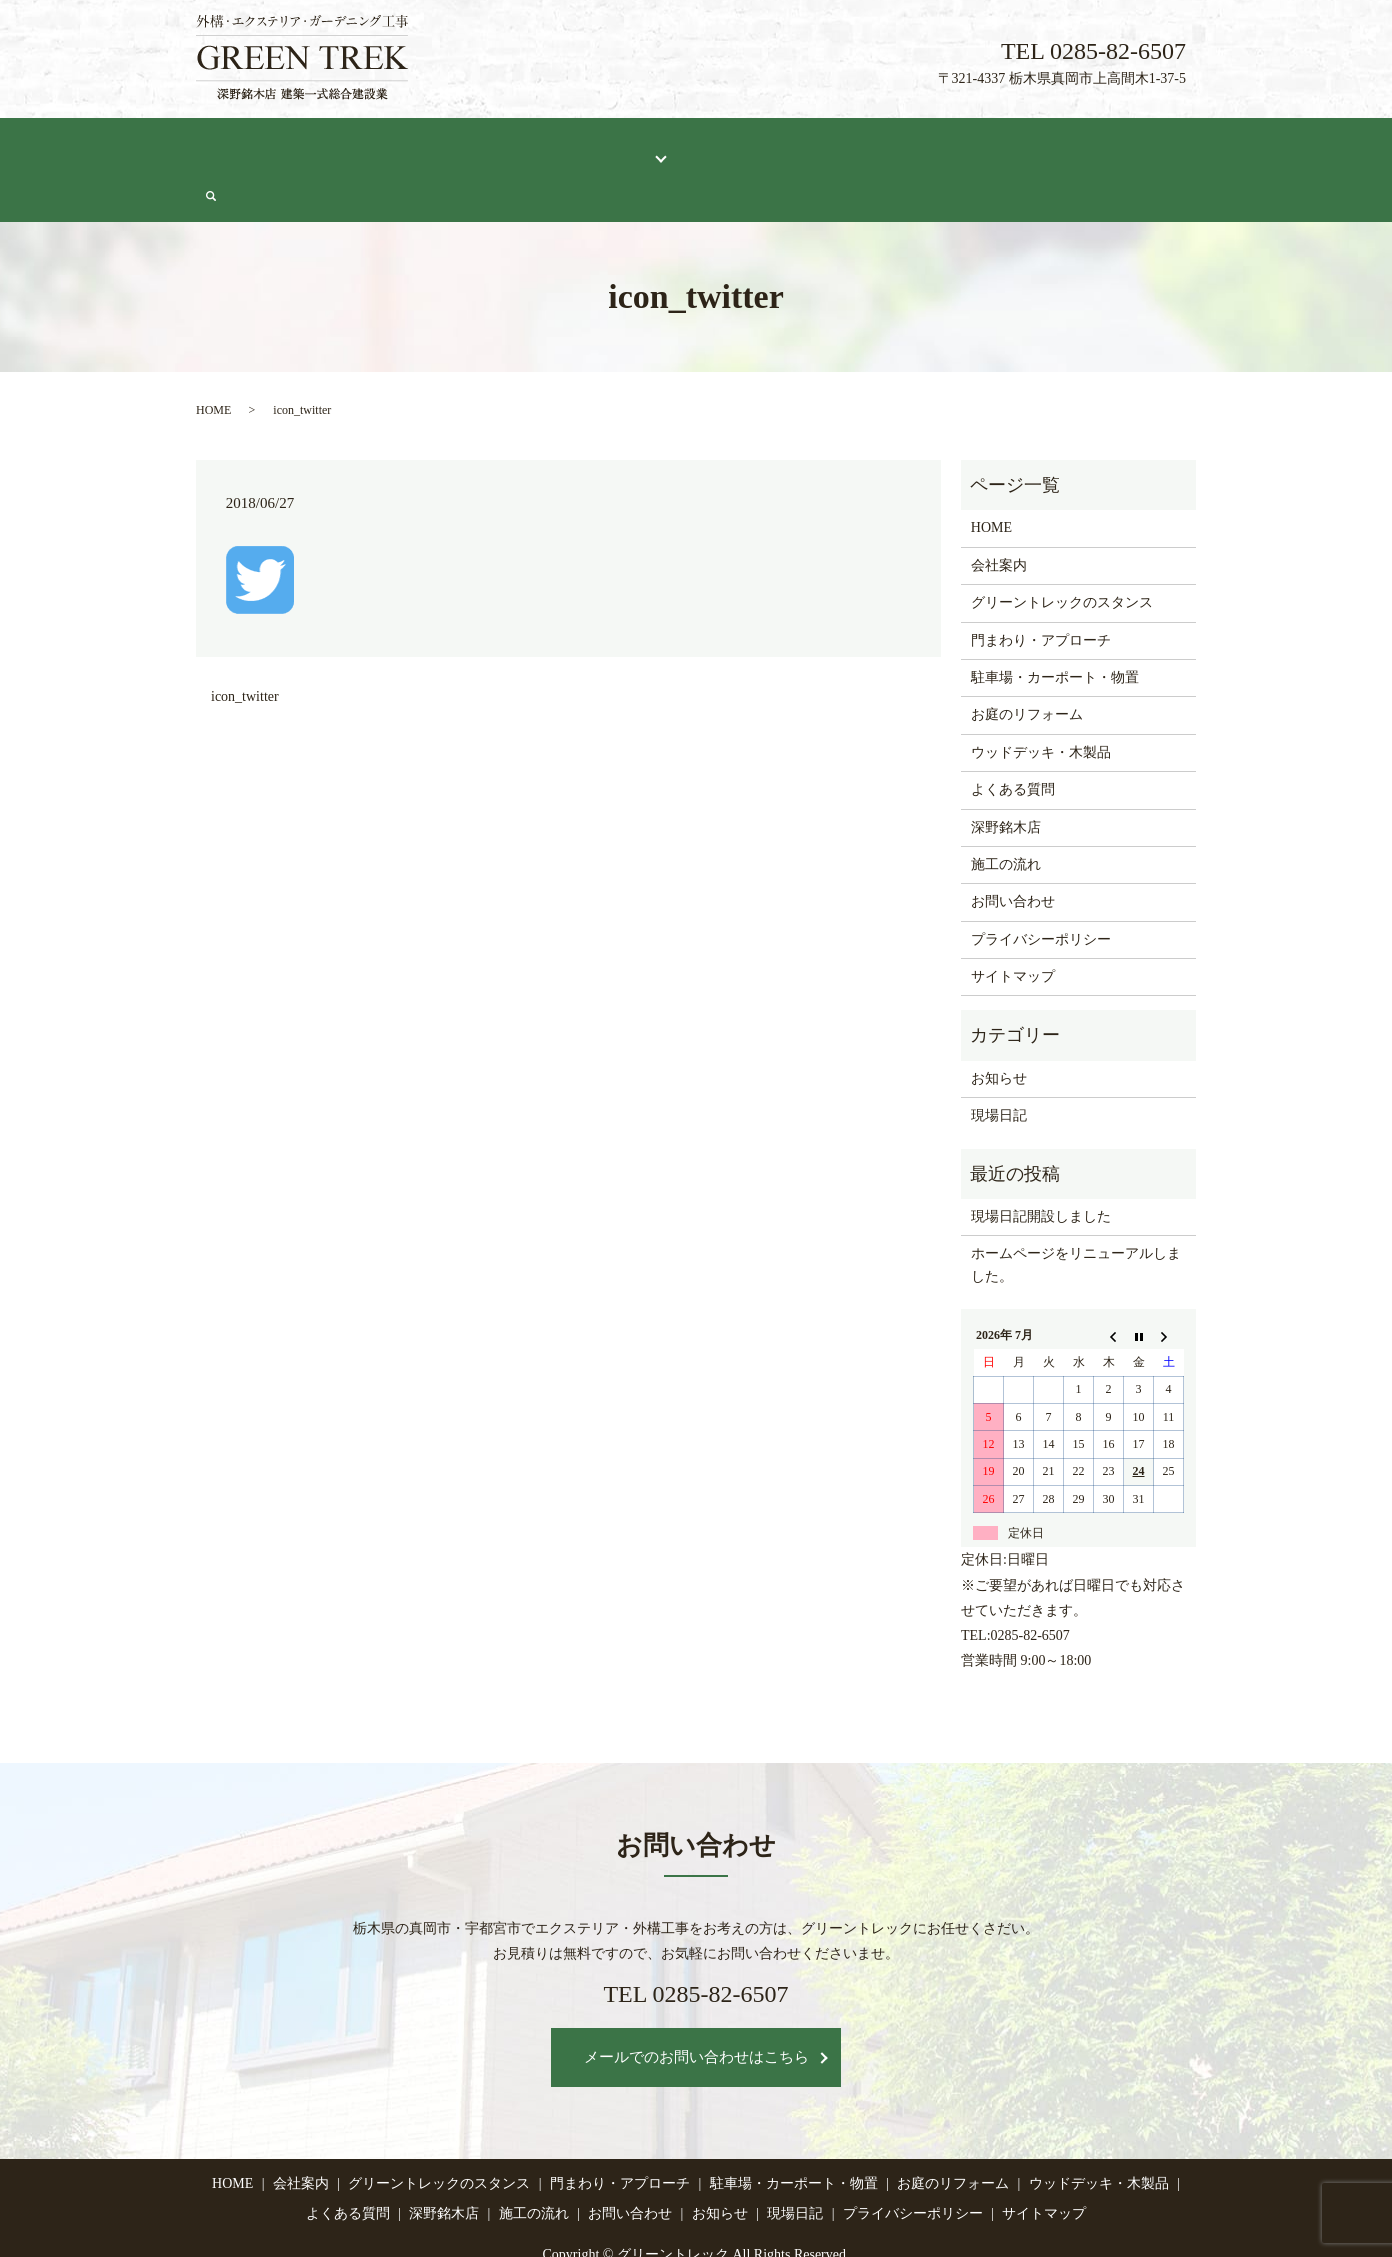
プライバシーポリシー (1041, 890)
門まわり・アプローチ (1041, 591)
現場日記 (1012, 146)
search (1186, 147)
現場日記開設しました (1041, 1167)
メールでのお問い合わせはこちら (696, 2008)
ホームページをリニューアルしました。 (1076, 1215)
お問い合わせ (1108, 146)
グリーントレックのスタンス (451, 146)
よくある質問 (727, 146)
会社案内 (307, 146)
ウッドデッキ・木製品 (1041, 703)
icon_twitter (245, 647)
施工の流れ (924, 146)
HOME (232, 146)
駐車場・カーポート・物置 (1055, 628)
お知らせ (999, 1029)
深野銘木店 (829, 146)
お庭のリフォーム (1027, 665)
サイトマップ (1013, 927)
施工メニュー (609, 146)
